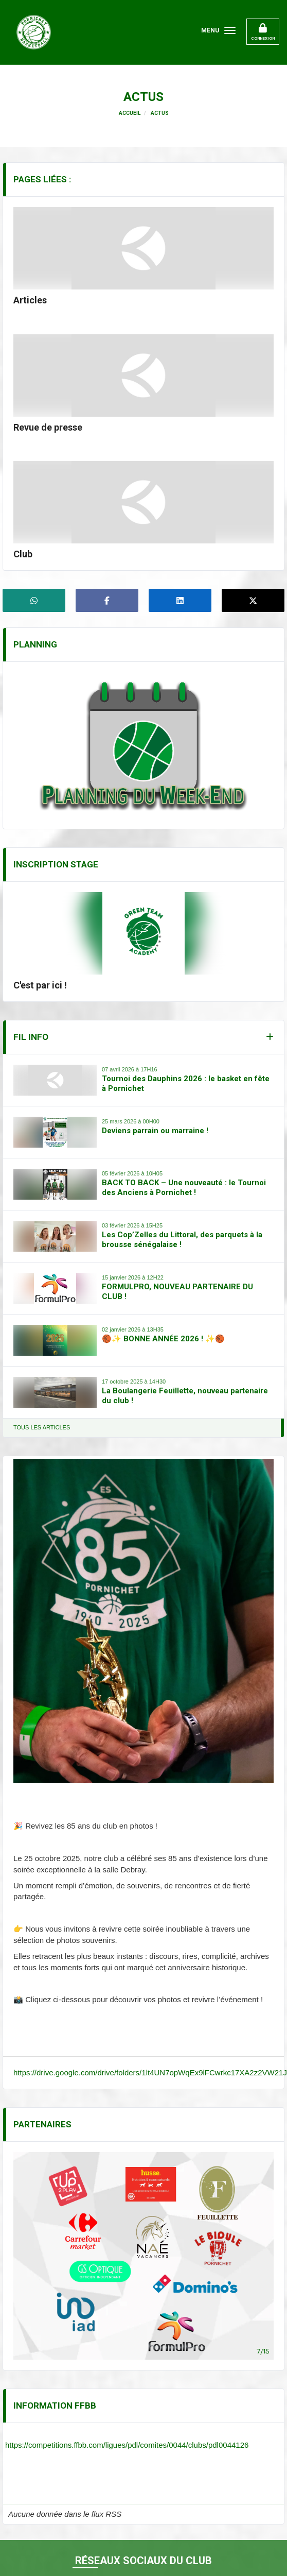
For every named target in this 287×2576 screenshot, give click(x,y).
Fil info (30, 1037)
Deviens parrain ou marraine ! (155, 1130)
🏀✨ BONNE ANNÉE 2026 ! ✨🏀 (163, 1338)
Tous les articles (41, 1427)
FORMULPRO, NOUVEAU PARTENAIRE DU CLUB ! (177, 1292)
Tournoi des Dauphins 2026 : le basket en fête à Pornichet (186, 1084)
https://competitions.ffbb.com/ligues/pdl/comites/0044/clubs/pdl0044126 (126, 2445)
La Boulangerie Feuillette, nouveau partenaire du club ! (185, 1396)
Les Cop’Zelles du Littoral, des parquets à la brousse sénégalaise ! (182, 1240)
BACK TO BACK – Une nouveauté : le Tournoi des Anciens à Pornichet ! (184, 1188)
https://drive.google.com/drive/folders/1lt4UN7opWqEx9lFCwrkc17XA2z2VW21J (150, 2072)
